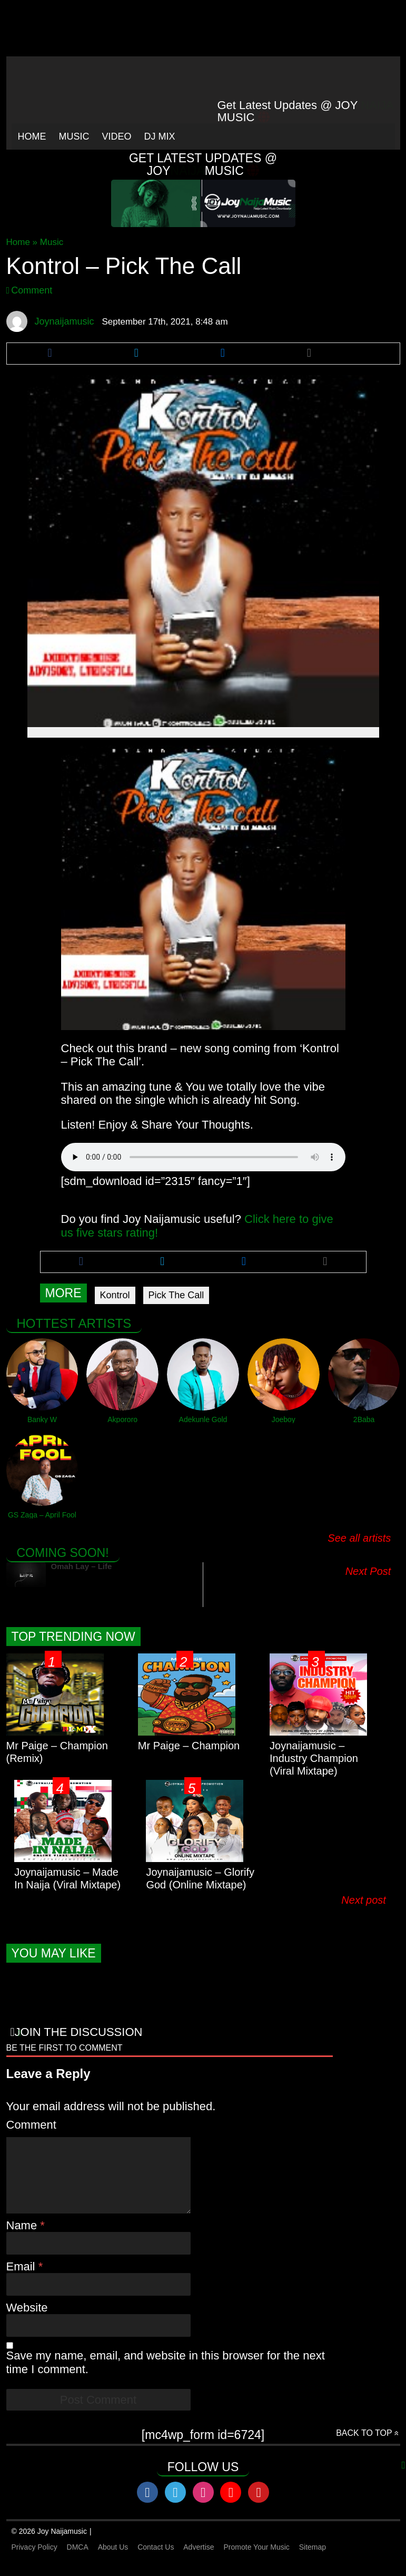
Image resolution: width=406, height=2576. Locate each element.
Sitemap (312, 2560)
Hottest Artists (74, 1323)
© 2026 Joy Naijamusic (49, 2544)
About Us (113, 2560)
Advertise (198, 2560)
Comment (31, 290)
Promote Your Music (257, 2560)
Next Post (368, 1571)
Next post (367, 1900)
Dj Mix (159, 136)
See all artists (359, 1538)
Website (27, 2320)
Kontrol (115, 1295)
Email (22, 2279)
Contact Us (155, 2560)
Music (74, 136)
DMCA (77, 2560)
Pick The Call (176, 1295)
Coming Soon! (63, 1553)
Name (23, 2238)
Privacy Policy (34, 2560)
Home (32, 136)
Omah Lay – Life (81, 1566)
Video (117, 136)
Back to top (364, 2446)
